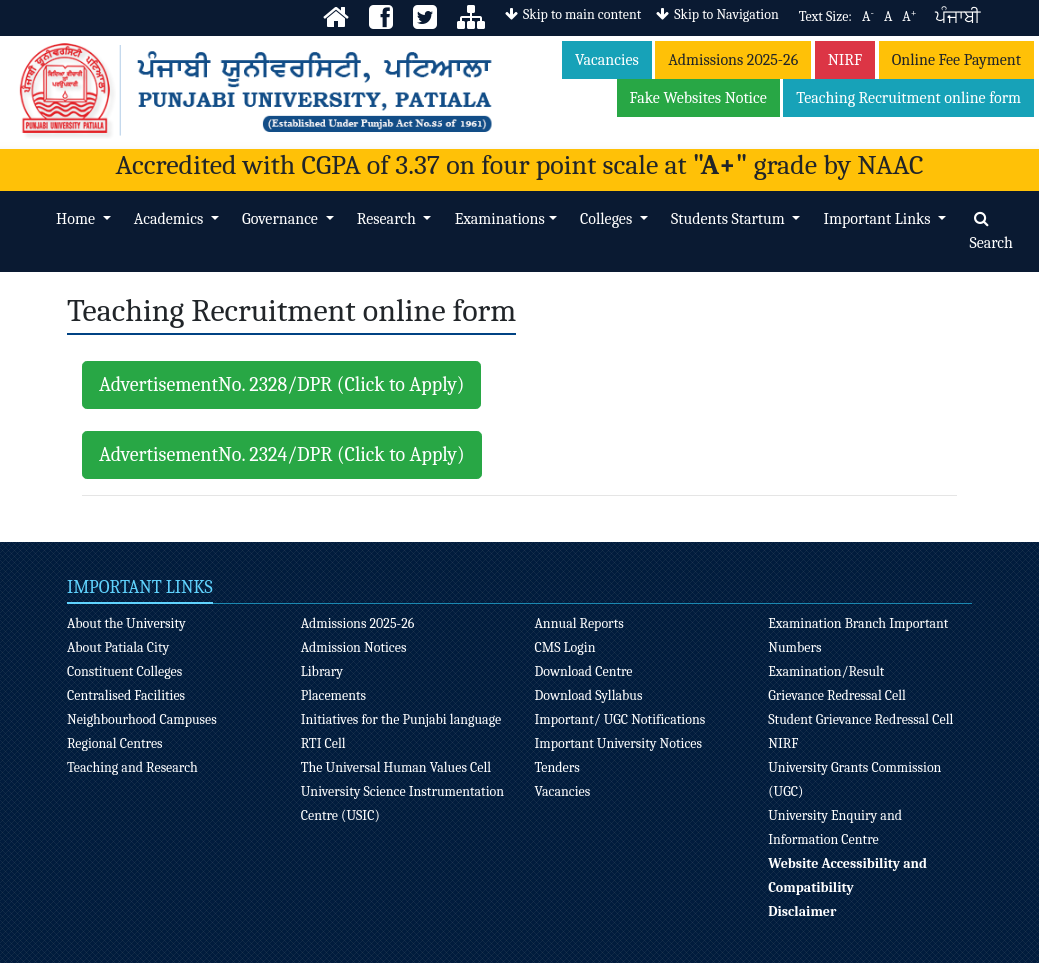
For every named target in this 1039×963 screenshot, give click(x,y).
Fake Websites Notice (698, 98)
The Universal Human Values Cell (396, 767)
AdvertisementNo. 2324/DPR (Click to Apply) (282, 454)
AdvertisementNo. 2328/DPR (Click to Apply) (282, 384)
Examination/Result (826, 671)
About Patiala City (118, 647)
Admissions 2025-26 (733, 60)
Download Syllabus (588, 695)
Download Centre (583, 671)
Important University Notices (618, 743)
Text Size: (825, 16)
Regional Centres (115, 743)
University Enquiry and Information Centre (835, 827)
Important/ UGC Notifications (619, 719)
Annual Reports (578, 623)
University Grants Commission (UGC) (854, 779)
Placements (333, 695)
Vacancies (607, 60)
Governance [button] (281, 219)
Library (322, 671)
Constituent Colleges (124, 671)
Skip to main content (573, 14)
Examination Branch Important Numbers (858, 635)
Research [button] (388, 219)
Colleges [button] (608, 219)
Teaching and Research (132, 767)
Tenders (556, 767)
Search (991, 231)
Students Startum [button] (729, 219)
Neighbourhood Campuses (142, 719)
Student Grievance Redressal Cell (860, 719)
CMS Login (564, 647)
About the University (126, 623)
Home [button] (77, 219)
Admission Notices (354, 647)
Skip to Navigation (717, 14)
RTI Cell (323, 743)
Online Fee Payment (956, 60)
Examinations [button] (500, 219)
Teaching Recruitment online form (908, 98)
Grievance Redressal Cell (837, 695)
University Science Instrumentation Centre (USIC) (402, 803)
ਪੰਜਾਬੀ (957, 17)
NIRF (845, 60)
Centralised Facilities (126, 695)
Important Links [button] (878, 219)
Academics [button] (170, 219)
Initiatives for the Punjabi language (401, 719)
